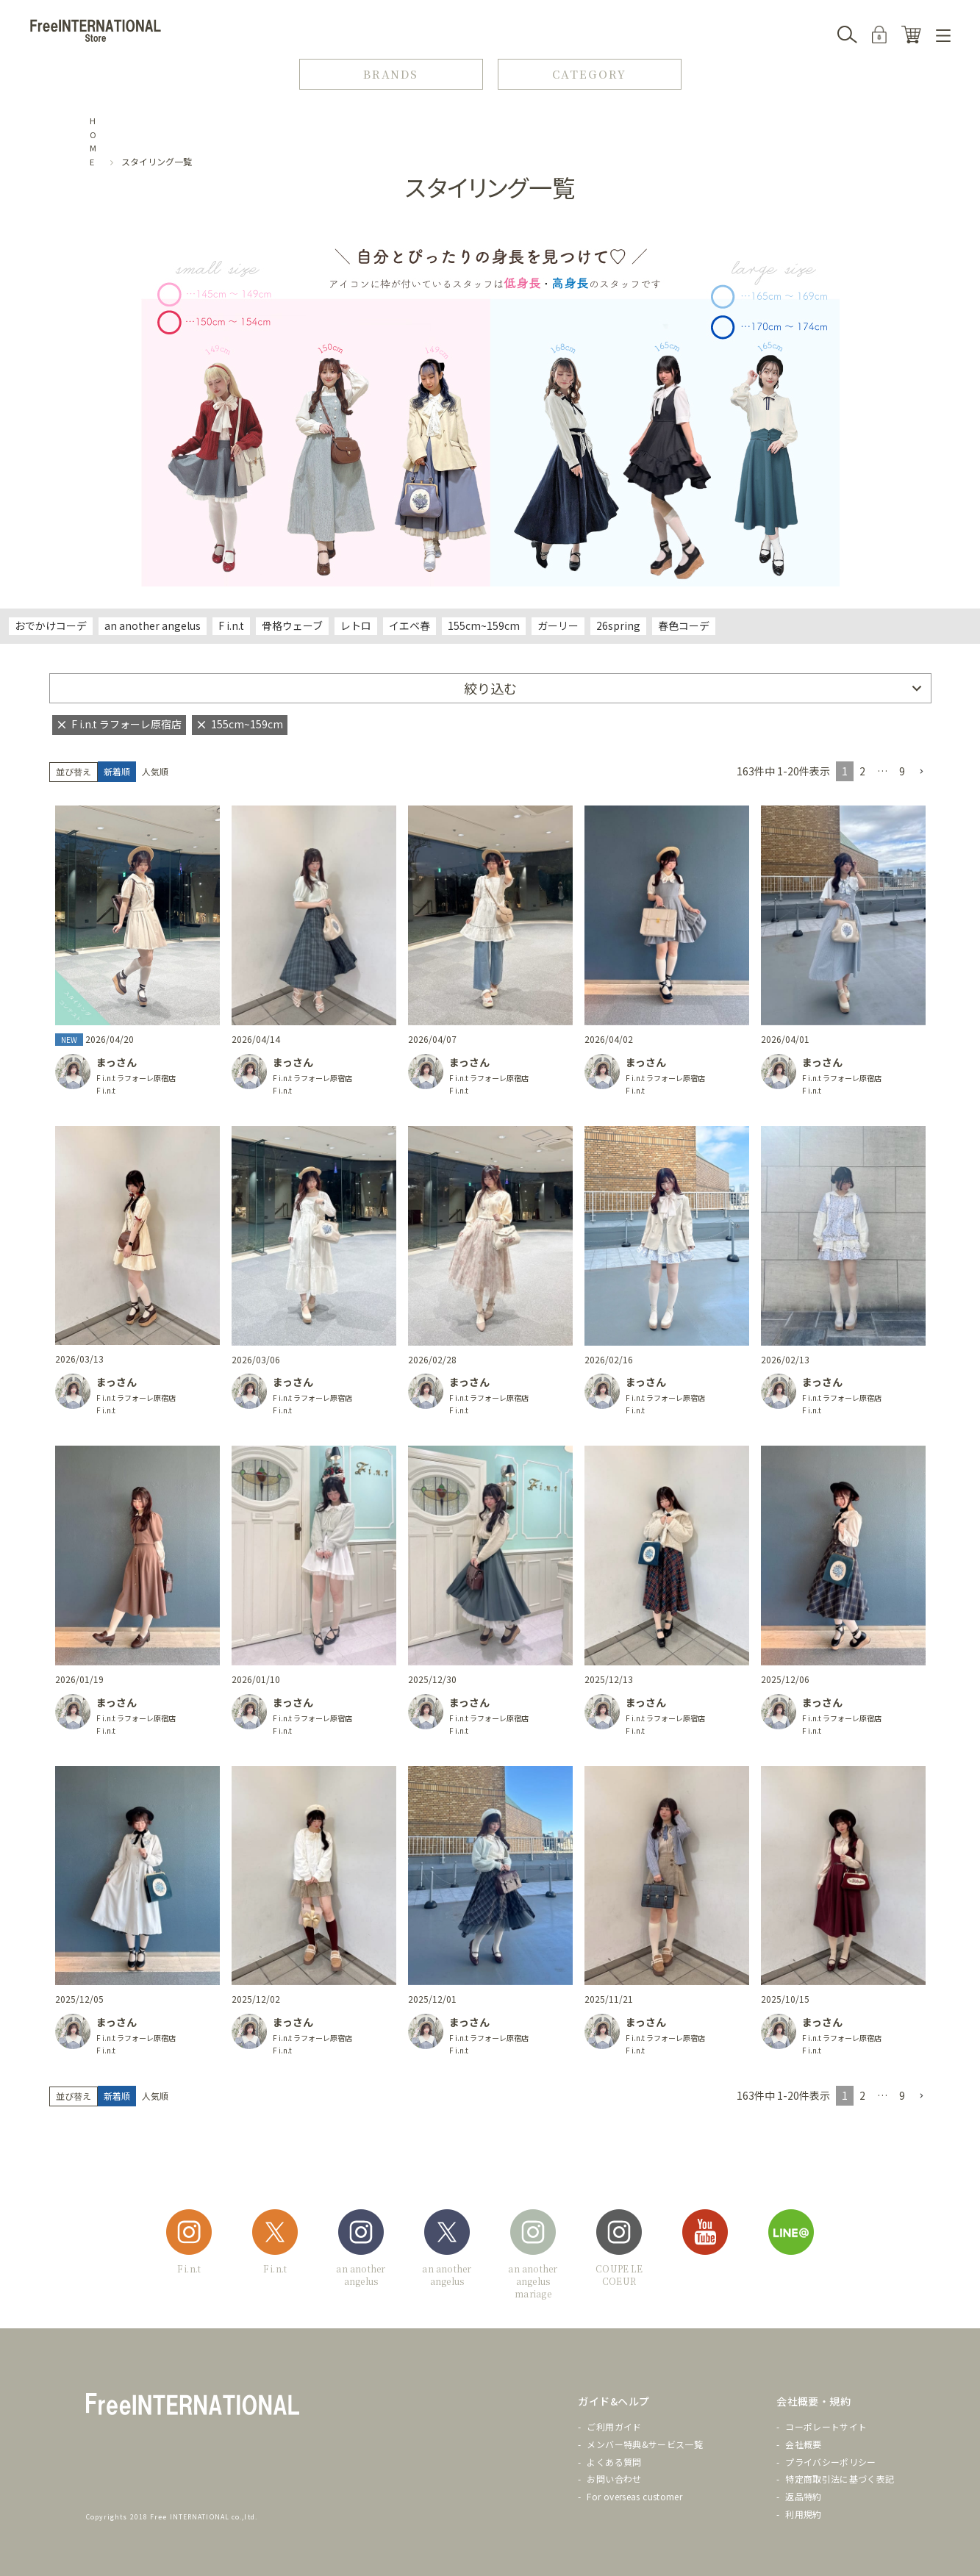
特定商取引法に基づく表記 (839, 2478)
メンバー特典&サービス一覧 (645, 2444)
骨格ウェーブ (292, 625)
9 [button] (902, 771)
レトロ (355, 625)
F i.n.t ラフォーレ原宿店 (136, 1077)
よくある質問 (614, 2461)
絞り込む (490, 687)
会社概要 (803, 2444)
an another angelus (152, 625)
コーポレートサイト (826, 2426)
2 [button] (862, 771)
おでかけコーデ (51, 625)
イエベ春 (409, 625)
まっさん (116, 1062)
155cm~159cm (484, 625)
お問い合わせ (614, 2478)
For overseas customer (634, 2496)
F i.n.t (231, 625)
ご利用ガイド (614, 2426)
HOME (93, 141)
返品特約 (803, 2496)
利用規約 (803, 2514)
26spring (618, 625)
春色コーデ (683, 625)
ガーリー (558, 625)
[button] (921, 772)
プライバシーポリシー (830, 2461)
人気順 (155, 771)
